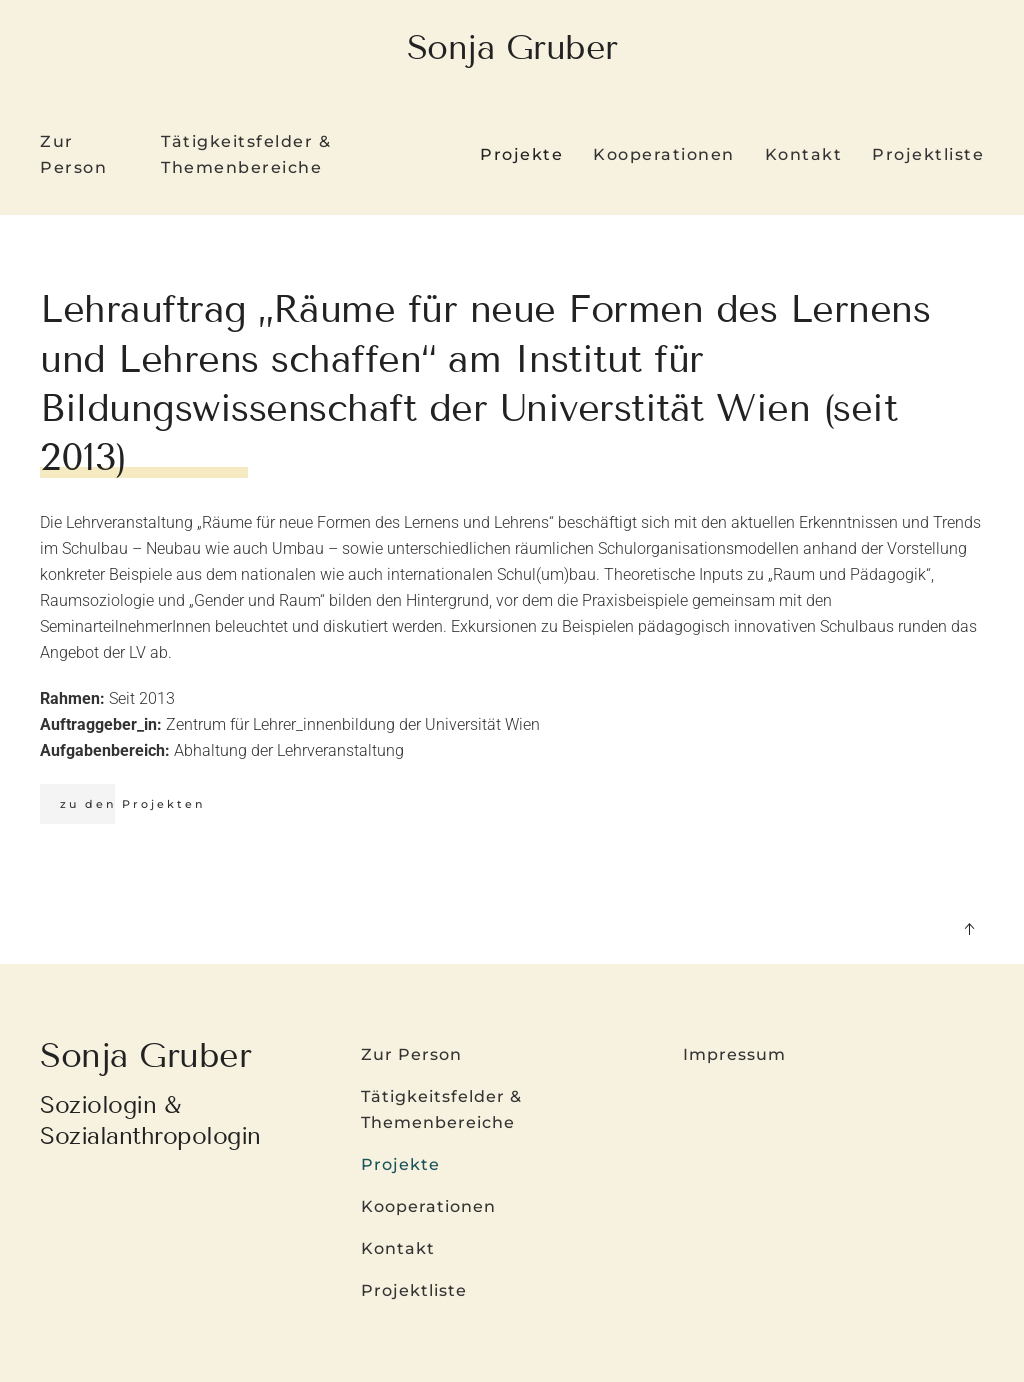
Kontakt (804, 154)
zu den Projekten (132, 804)
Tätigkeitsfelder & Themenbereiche (441, 1109)
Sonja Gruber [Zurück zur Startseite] (512, 47)
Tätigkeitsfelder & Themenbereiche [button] (246, 154)
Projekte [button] (521, 154)
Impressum (734, 1054)
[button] (969, 929)
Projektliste (928, 154)
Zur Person (73, 154)
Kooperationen (664, 154)
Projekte (400, 1164)
